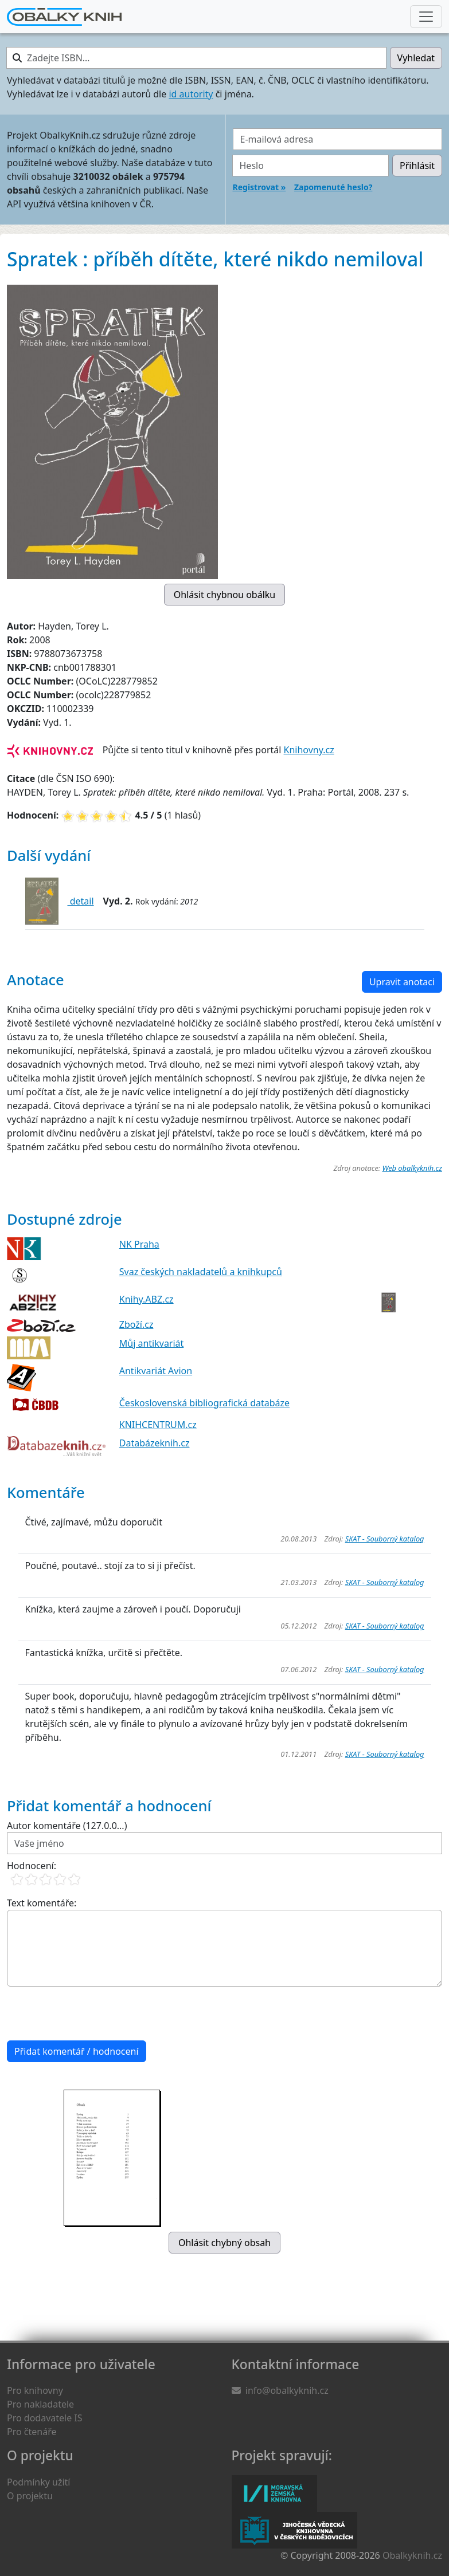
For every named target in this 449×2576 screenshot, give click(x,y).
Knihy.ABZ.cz (146, 1299)
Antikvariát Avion (155, 1370)
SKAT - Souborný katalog (384, 1538)
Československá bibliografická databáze (204, 1403)
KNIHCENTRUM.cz (158, 1424)
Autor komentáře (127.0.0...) (67, 1825)
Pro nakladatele (40, 2404)
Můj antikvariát (151, 1343)
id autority (191, 94)
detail (81, 901)
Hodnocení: (31, 1865)
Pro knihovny (35, 2390)
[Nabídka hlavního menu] (426, 16)
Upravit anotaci (402, 982)
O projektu (30, 2496)
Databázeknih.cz (154, 1443)
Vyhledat (416, 58)
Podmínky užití (38, 2482)
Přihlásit (417, 165)
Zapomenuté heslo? (333, 187)
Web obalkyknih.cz (412, 1168)
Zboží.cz (136, 1324)
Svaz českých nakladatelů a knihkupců (200, 1271)
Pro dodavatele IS (45, 2418)
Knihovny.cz (309, 750)
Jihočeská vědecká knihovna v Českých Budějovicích (294, 2530)
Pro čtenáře (31, 2431)
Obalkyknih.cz (412, 2555)
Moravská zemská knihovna (274, 2493)
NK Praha (139, 1244)
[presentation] (94, 2013)
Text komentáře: (41, 1903)
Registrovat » (259, 187)
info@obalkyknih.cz (287, 2390)
